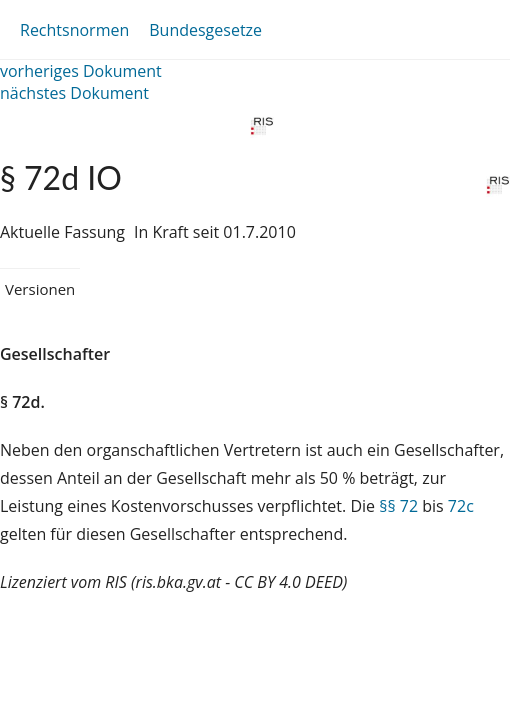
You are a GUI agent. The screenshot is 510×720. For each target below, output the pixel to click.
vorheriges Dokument (81, 71)
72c (461, 506)
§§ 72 (398, 506)
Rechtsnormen (74, 30)
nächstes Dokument (74, 93)
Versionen (40, 289)
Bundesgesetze (205, 30)
